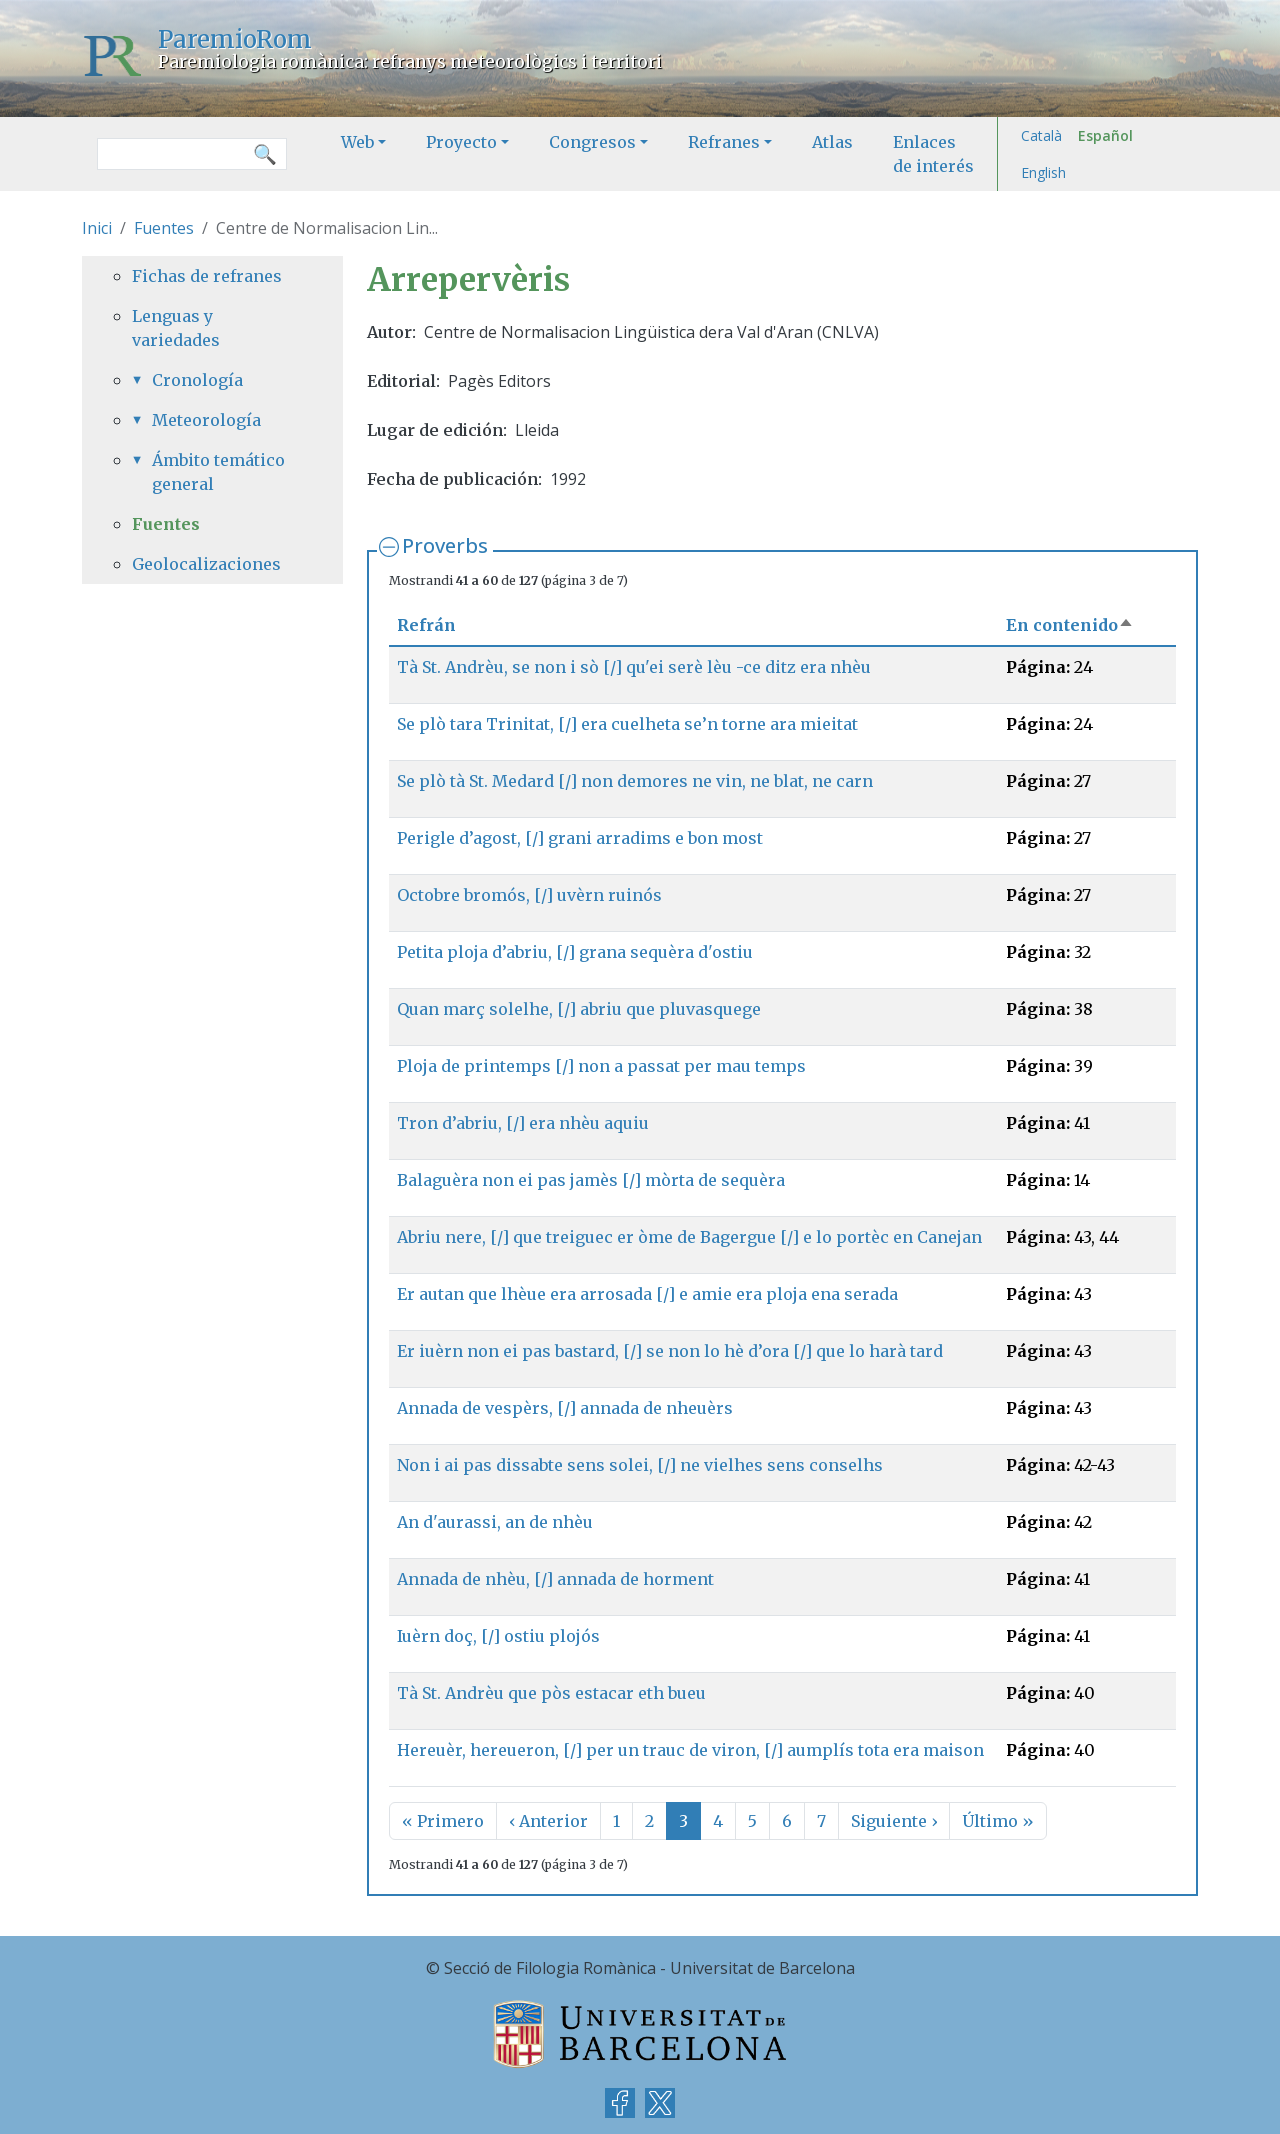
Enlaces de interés (933, 154)
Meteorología (206, 420)
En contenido (1070, 625)
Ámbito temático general (218, 472)
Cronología (197, 380)
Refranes (724, 142)
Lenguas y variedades (176, 328)
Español (1105, 135)
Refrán (426, 625)
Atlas (832, 142)
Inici (97, 228)
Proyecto (461, 142)
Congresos (592, 142)
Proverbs (445, 545)
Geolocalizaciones (206, 564)
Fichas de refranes (207, 276)
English (1043, 172)
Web (357, 142)
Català (1041, 135)
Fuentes (164, 228)
